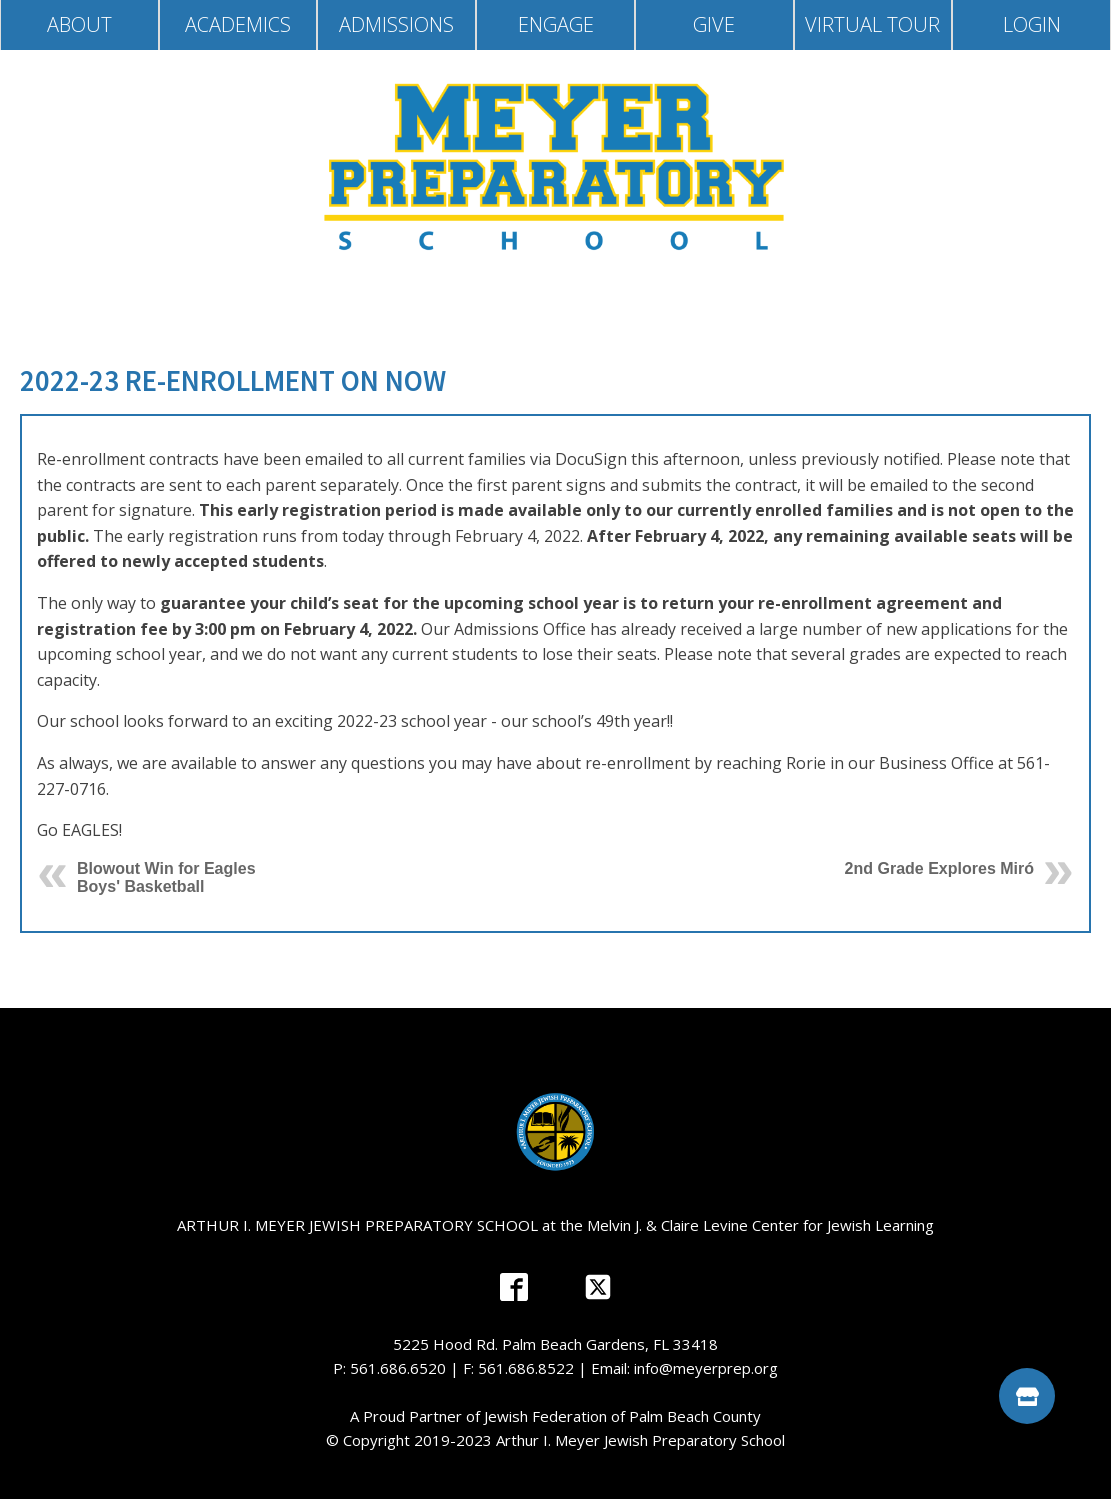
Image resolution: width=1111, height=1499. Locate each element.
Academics (238, 24)
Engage (556, 24)
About (79, 24)
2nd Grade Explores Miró (939, 868)
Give (714, 24)
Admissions (396, 24)
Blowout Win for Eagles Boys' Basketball (166, 877)
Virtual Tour (872, 24)
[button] (1027, 1396)
